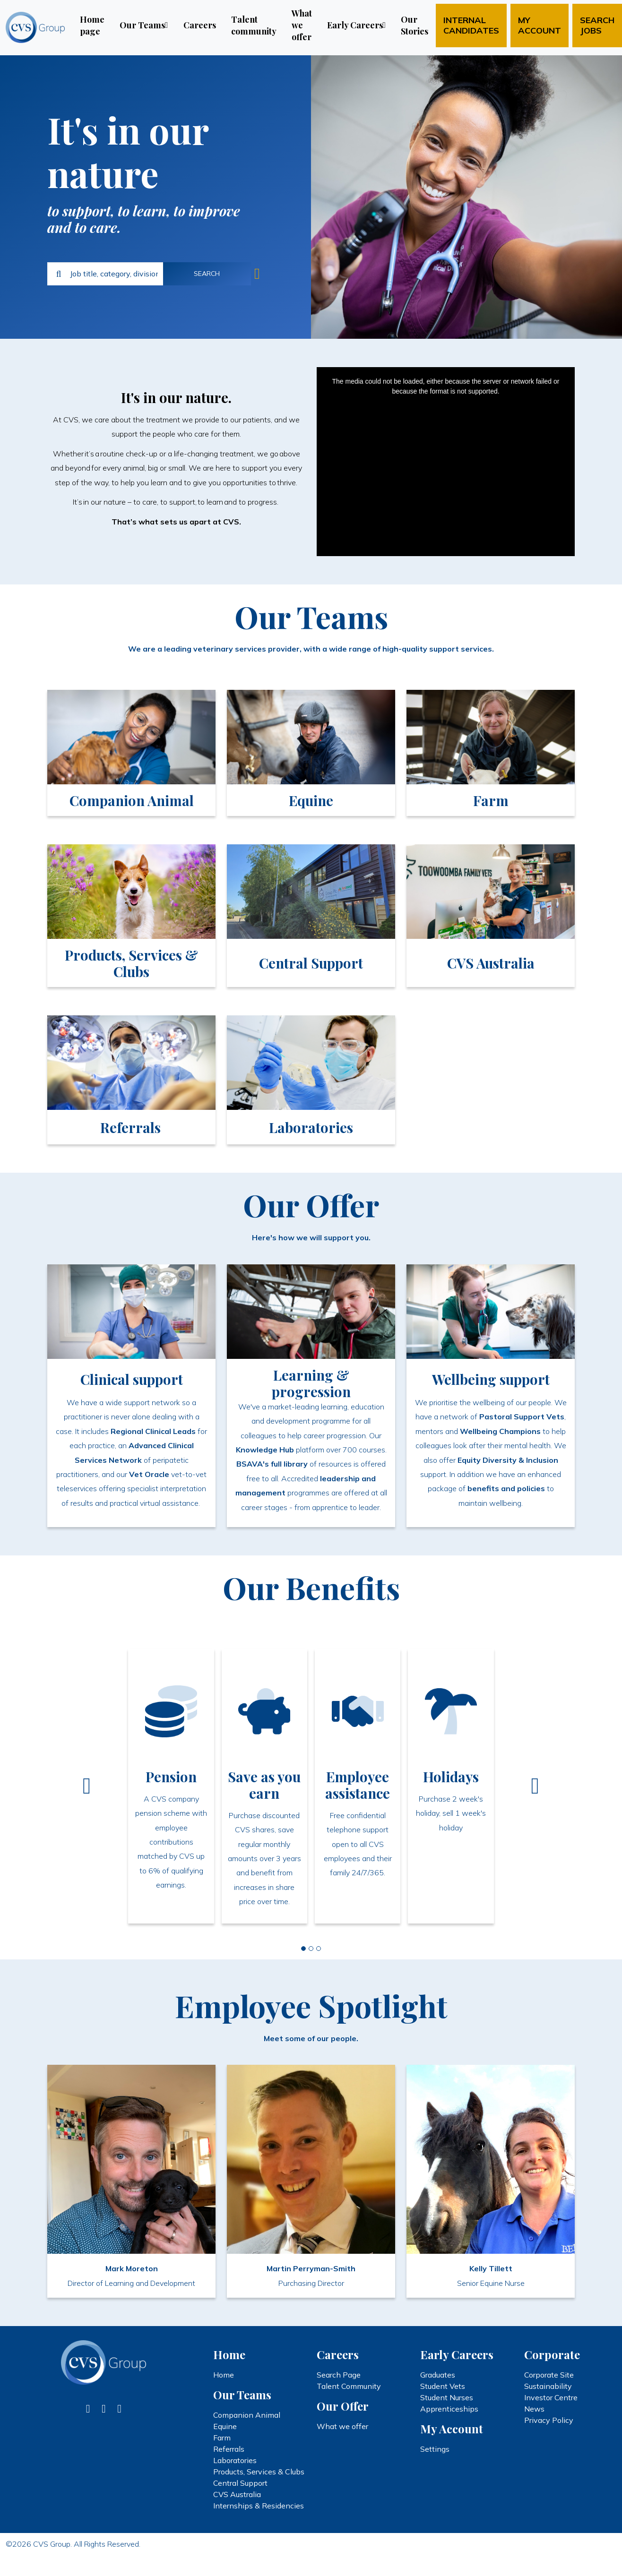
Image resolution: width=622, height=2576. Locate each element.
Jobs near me (257, 273)
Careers (199, 25)
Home (223, 2374)
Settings (434, 2449)
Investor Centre (551, 2397)
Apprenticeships (449, 2408)
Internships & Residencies (258, 2505)
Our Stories (414, 25)
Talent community (253, 25)
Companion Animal (246, 2415)
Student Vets (442, 2386)
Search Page (339, 2374)
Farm (222, 2437)
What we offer (302, 25)
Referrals (228, 2449)
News (534, 2408)
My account (539, 25)
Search (207, 273)
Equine (225, 2426)
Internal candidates (471, 25)
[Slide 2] (318, 1948)
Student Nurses (446, 2397)
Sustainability (548, 2386)
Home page (92, 25)
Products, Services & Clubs (258, 2471)
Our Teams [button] (142, 25)
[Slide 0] (303, 1948)
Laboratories (235, 2460)
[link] (131, 753)
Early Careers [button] (355, 25)
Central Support (240, 2483)
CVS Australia (237, 2494)
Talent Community (349, 2386)
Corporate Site (549, 2374)
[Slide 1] (311, 1948)
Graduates (437, 2374)
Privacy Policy (548, 2420)
